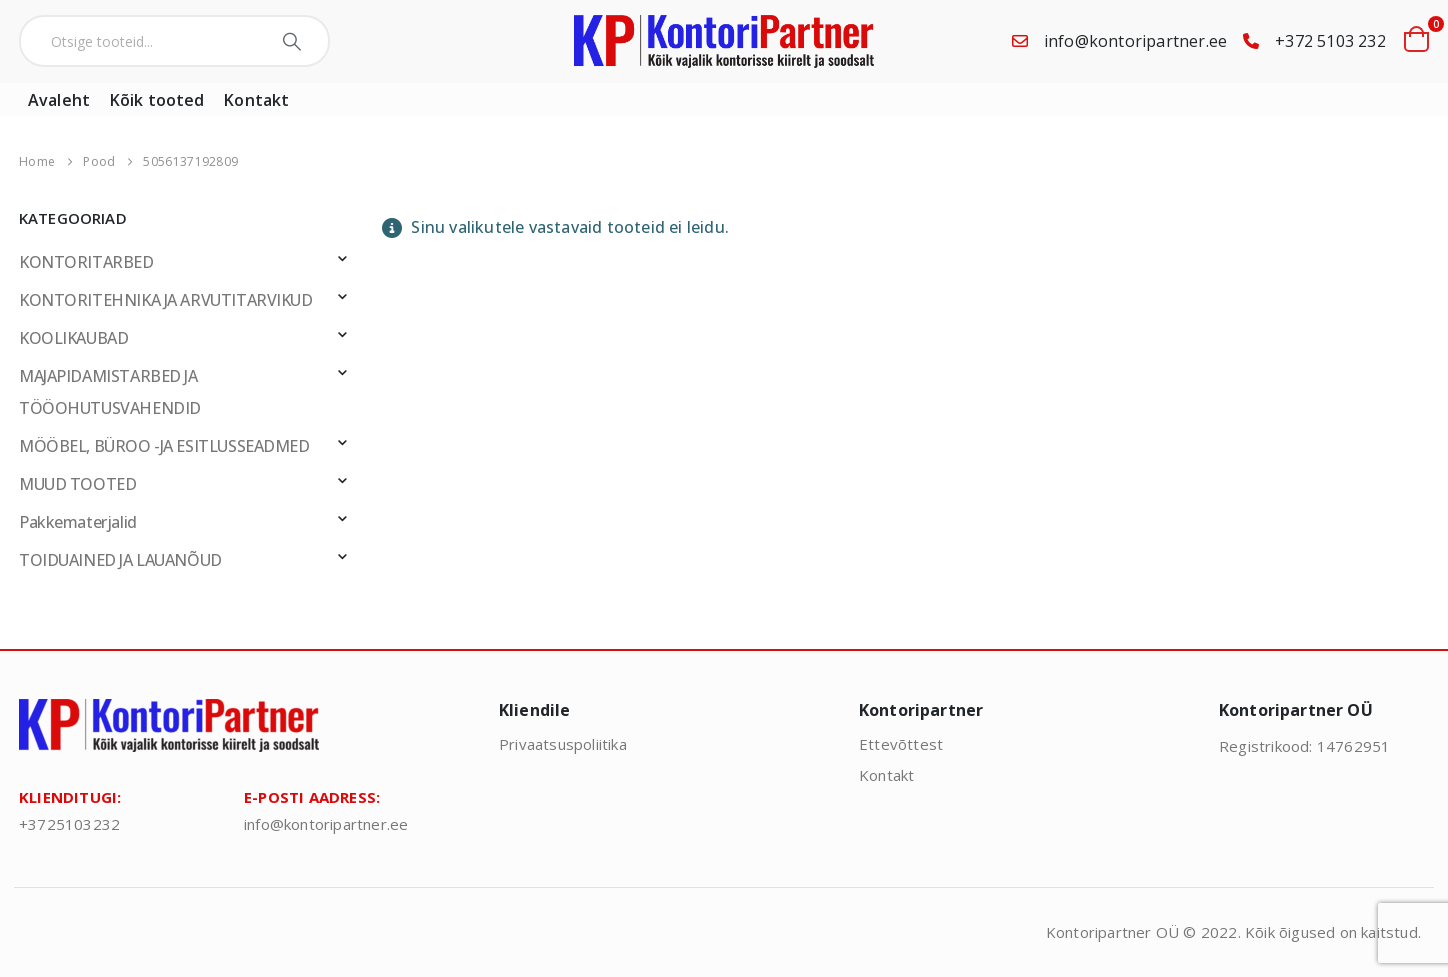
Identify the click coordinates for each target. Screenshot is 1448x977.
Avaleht (59, 100)
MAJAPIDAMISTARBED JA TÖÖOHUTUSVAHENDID (110, 392)
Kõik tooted (157, 100)
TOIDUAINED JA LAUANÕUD (120, 560)
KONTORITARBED (86, 262)
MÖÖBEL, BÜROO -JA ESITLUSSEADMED (164, 446)
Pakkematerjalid (78, 522)
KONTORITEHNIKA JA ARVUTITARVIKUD (166, 300)
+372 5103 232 (1330, 41)
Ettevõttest (901, 744)
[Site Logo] (724, 41)
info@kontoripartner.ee (1135, 41)
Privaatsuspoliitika (563, 744)
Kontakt (256, 100)
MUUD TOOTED (77, 484)
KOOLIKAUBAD (73, 338)
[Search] (294, 41)
